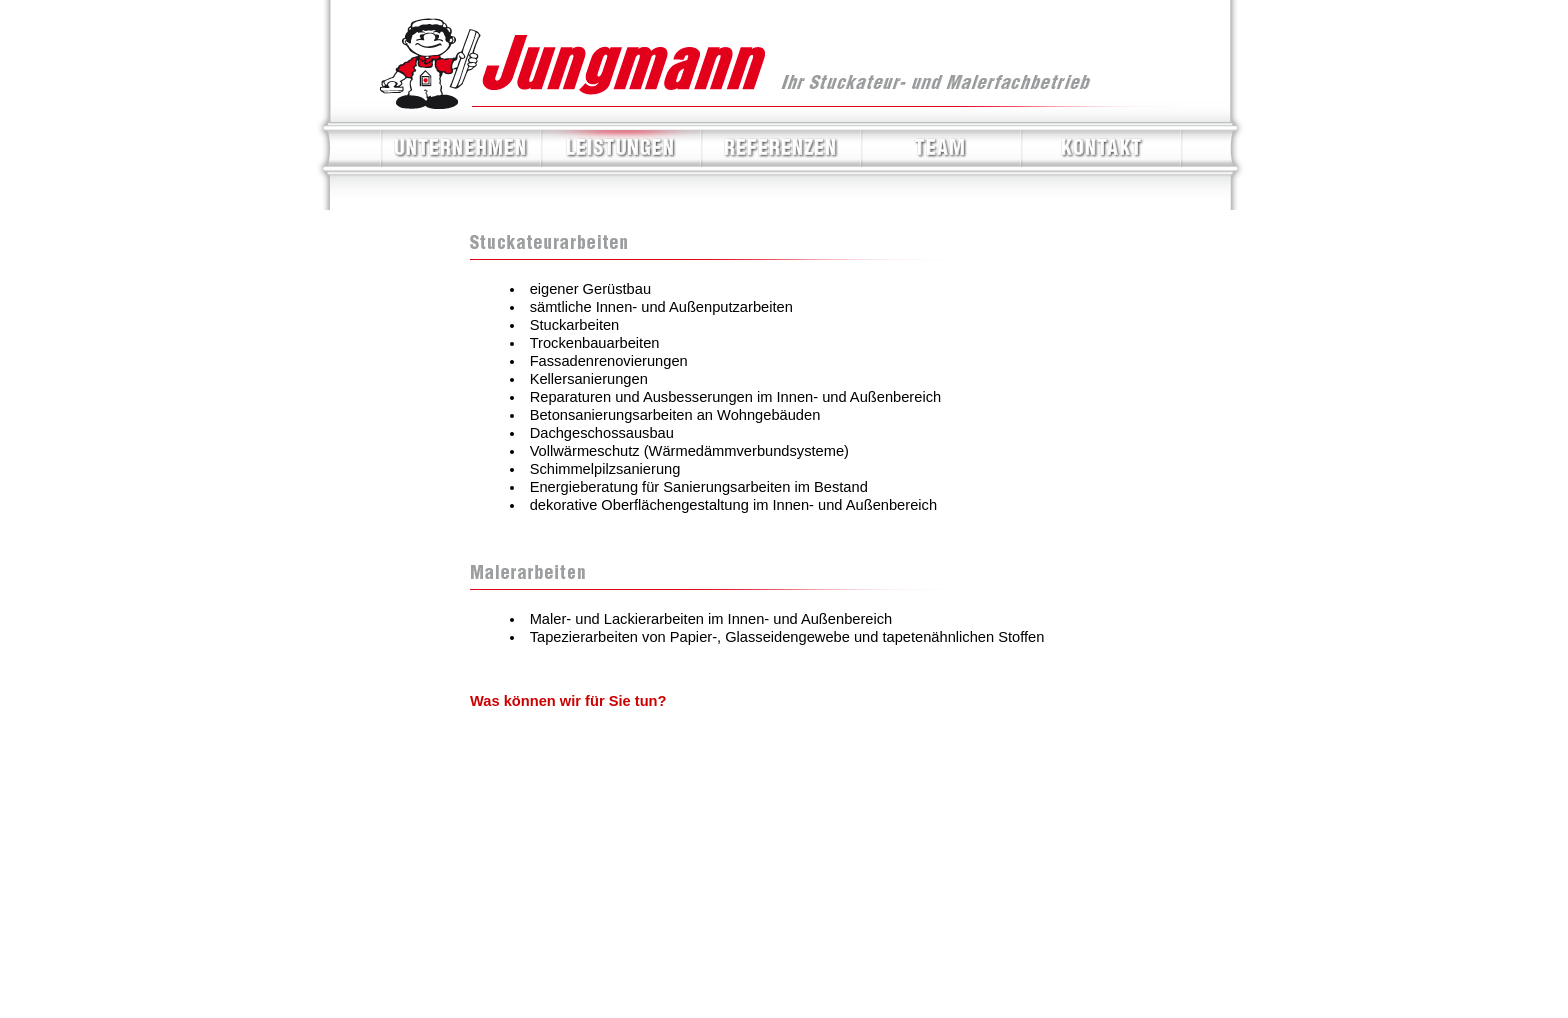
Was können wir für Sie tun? (568, 701)
